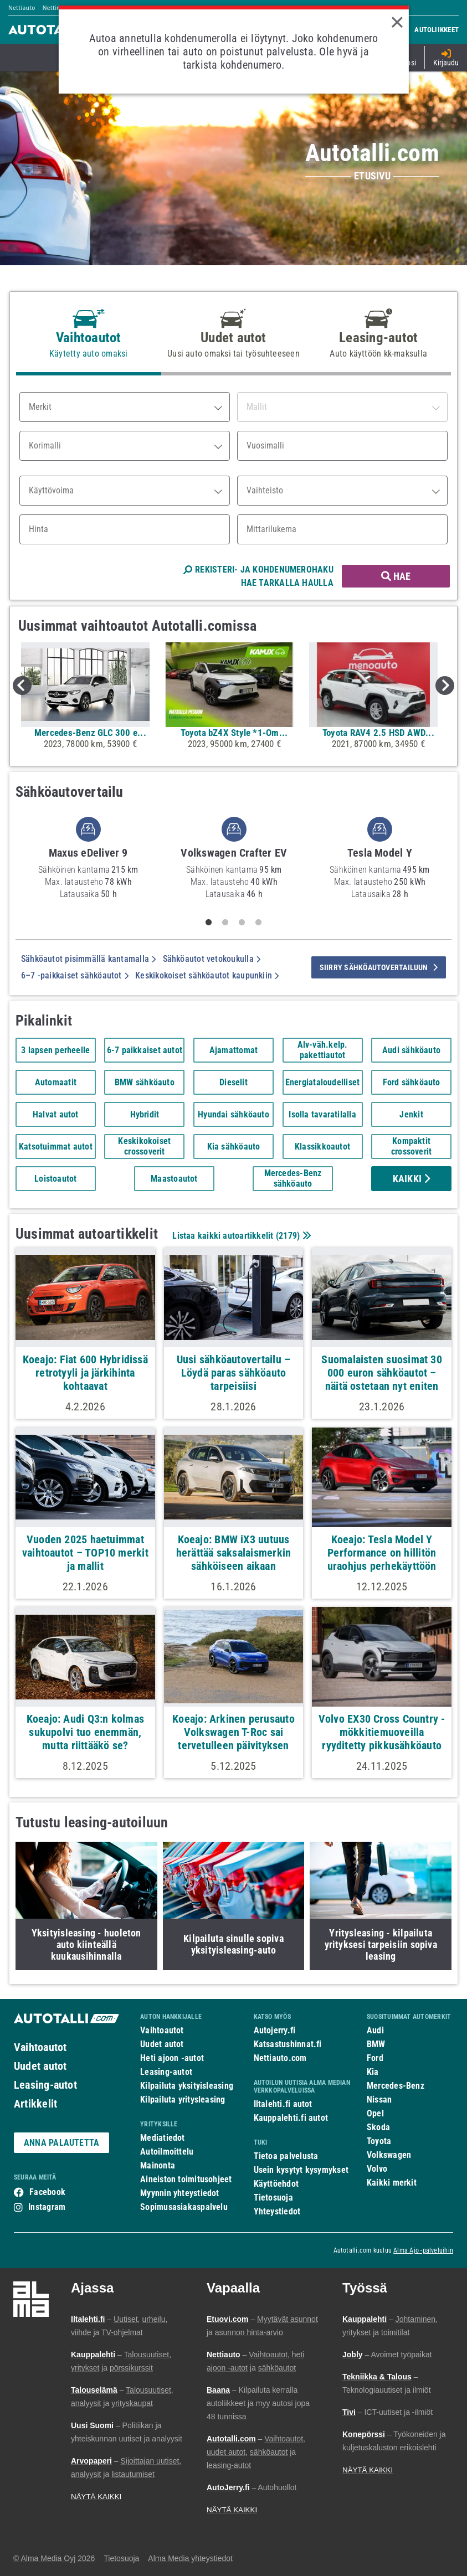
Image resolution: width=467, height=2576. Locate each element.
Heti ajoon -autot (172, 2058)
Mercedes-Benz (395, 2085)
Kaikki (411, 1178)
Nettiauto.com (280, 2058)
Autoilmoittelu (166, 2151)
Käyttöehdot (276, 2183)
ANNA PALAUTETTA (61, 2142)
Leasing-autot (45, 2084)
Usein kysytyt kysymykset (301, 2170)
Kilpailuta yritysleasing (182, 2099)
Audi (375, 2030)
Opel (375, 2113)
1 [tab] (208, 922)
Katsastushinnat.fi (288, 2044)
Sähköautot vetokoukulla (212, 959)
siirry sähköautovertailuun (379, 967)
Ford (375, 2058)
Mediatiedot (162, 2137)
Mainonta (157, 2165)
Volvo (377, 2168)
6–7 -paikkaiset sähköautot (75, 975)
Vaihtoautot (40, 2047)
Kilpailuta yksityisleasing (186, 2085)
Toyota (379, 2141)
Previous (22, 685)
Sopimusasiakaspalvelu (184, 2207)
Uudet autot (40, 2066)
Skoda (378, 2127)
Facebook (47, 2192)
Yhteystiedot (277, 2211)
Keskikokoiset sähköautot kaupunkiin (207, 975)
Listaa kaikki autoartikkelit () (240, 1235)
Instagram (46, 2207)
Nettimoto (57, 8)
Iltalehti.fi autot (283, 2104)
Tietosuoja (273, 2197)
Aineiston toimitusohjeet (186, 2179)
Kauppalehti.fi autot (291, 2118)
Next (444, 685)
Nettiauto (21, 8)
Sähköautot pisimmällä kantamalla (88, 959)
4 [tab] (258, 922)
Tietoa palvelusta (286, 2156)
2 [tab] (224, 922)
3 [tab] (241, 922)
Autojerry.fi (275, 2030)
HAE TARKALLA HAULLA (287, 583)
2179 (288, 1235)
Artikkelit (35, 2103)
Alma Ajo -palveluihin (423, 2250)
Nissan (379, 2099)
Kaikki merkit (392, 2182)
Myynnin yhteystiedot (179, 2193)
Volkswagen (389, 2155)
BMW (376, 2044)
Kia (373, 2072)
